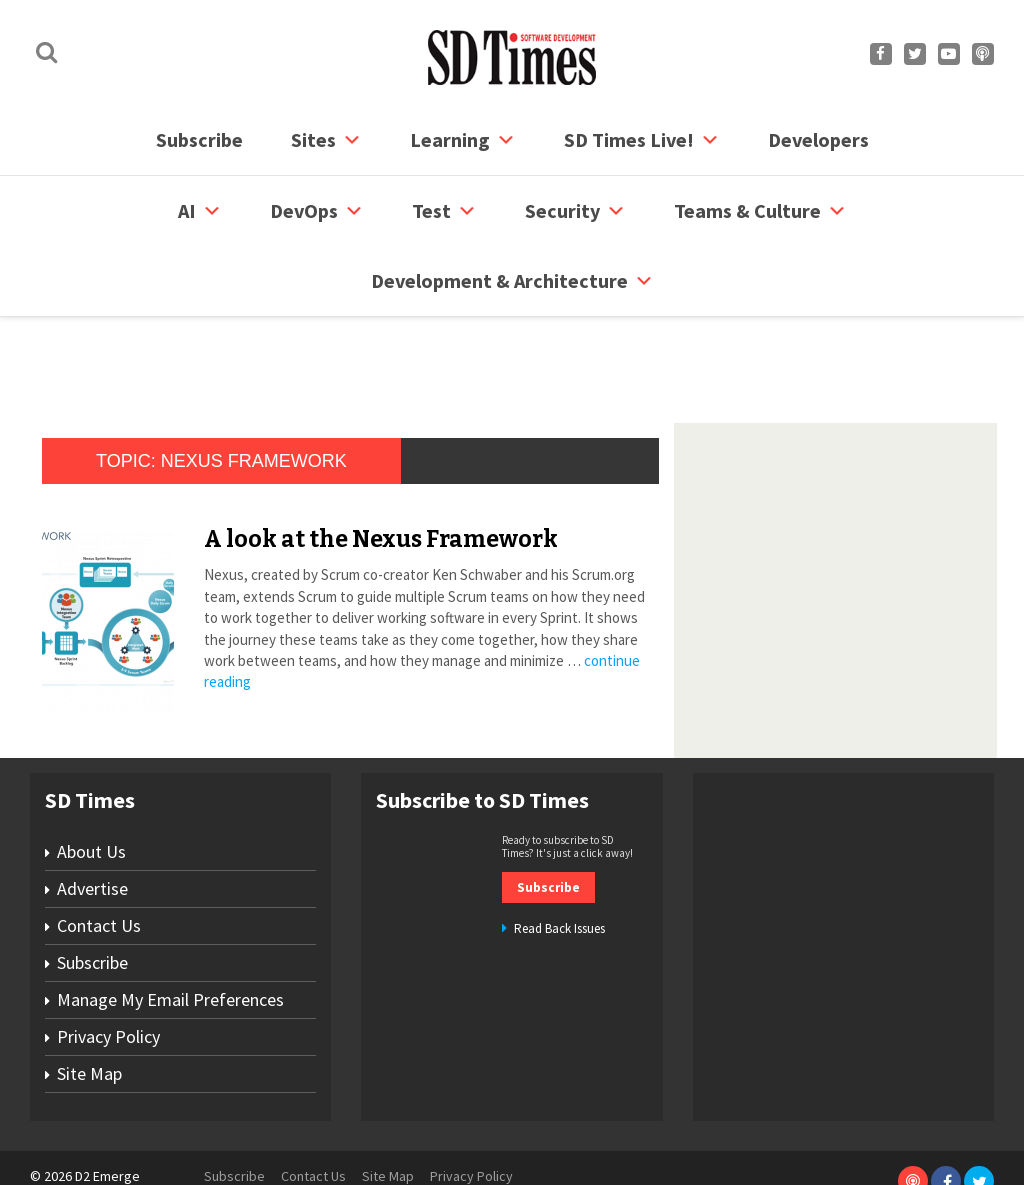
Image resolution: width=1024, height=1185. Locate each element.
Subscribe (199, 139)
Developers (818, 139)
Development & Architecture (512, 281)
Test (444, 211)
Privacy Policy (108, 960)
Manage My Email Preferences (170, 923)
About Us (91, 775)
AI (200, 211)
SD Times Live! (642, 140)
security (575, 211)
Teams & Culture (760, 211)
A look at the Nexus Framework (381, 463)
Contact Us (99, 849)
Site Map (89, 997)
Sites (326, 140)
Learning (463, 140)
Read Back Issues (559, 852)
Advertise (92, 812)
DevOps (317, 211)
